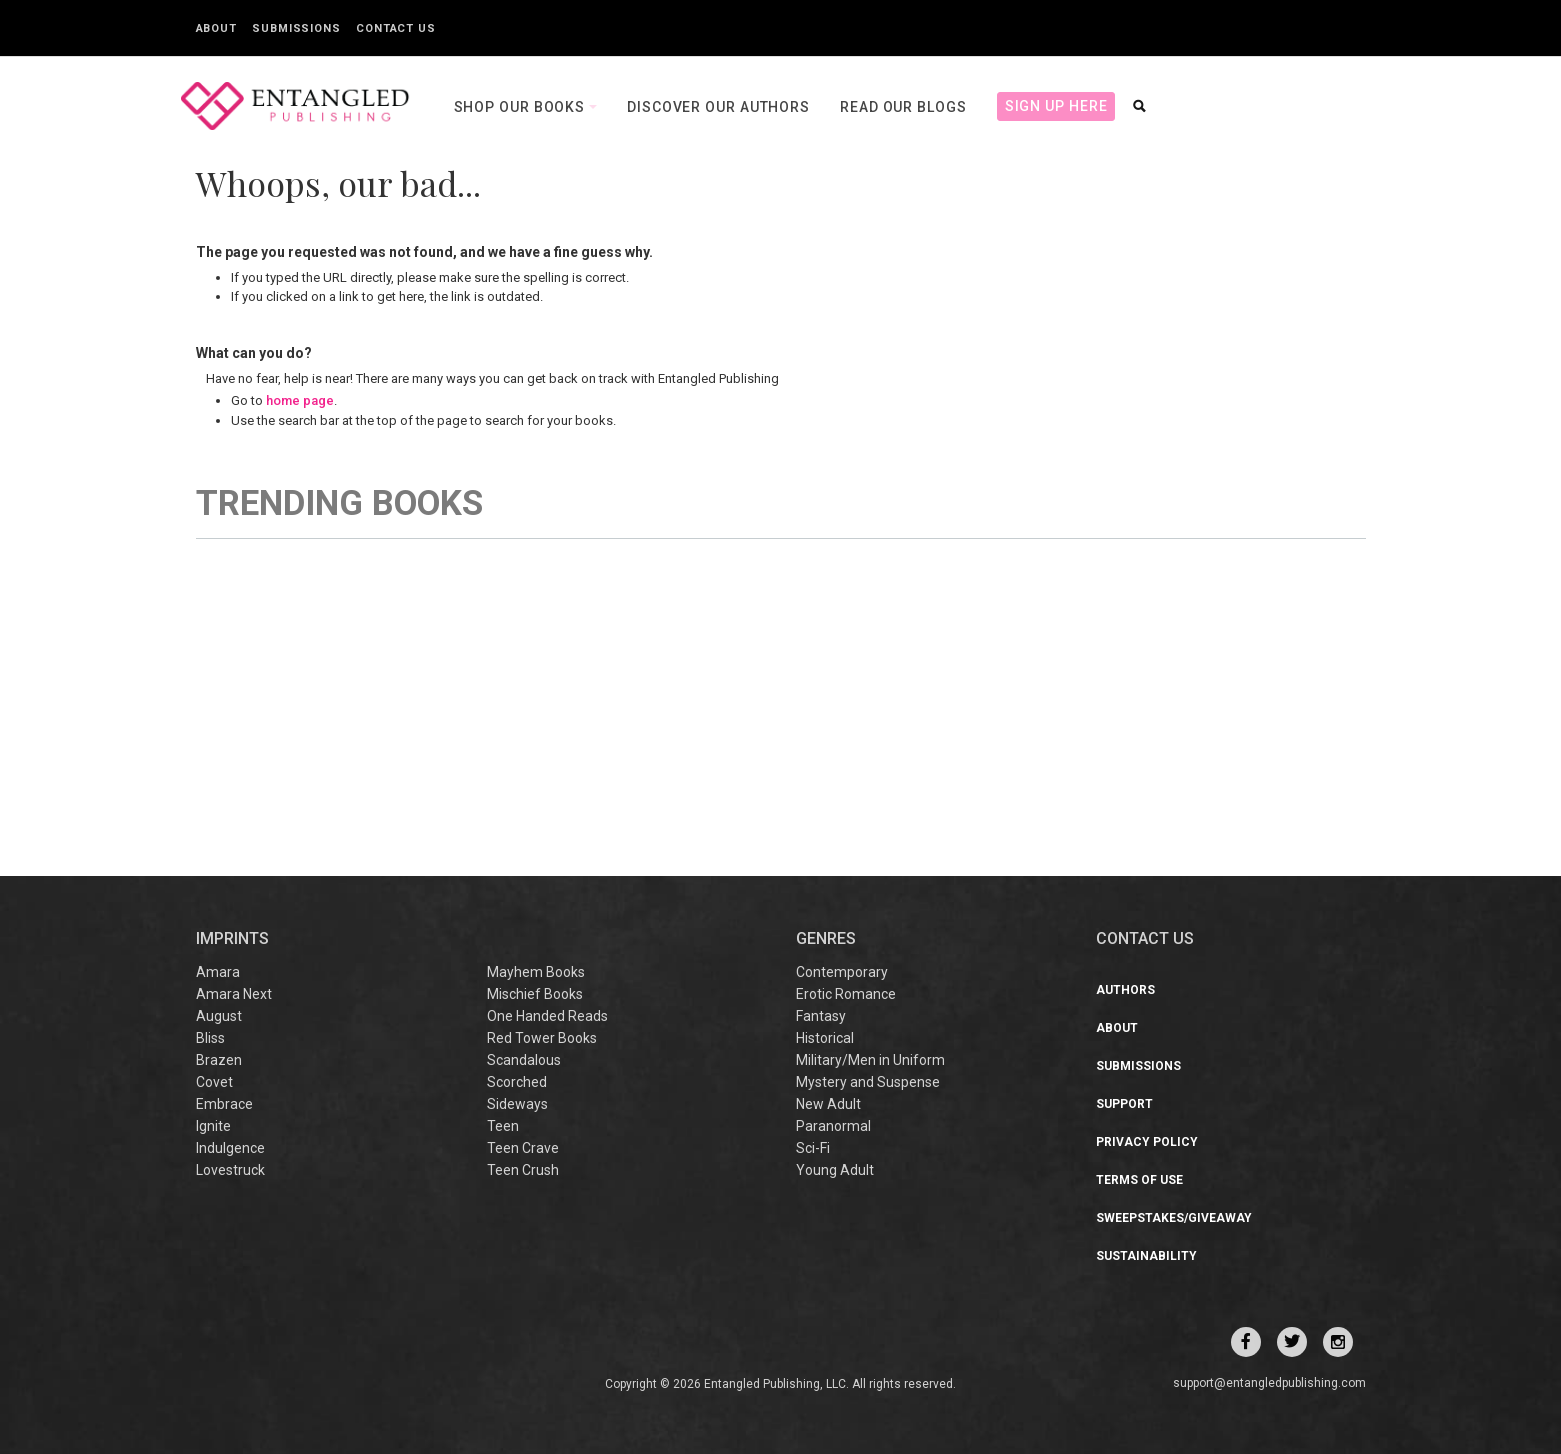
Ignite (213, 1126)
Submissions (296, 28)
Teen (503, 1126)
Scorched (517, 1082)
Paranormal (833, 1126)
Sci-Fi (813, 1148)
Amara (218, 972)
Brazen (219, 1060)
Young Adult (835, 1170)
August (219, 1016)
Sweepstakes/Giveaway (1174, 1218)
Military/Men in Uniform (870, 1060)
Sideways (517, 1104)
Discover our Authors (718, 107)
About (217, 28)
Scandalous (524, 1060)
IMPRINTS (232, 938)
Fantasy (821, 1016)
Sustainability (1146, 1256)
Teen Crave (523, 1148)
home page (300, 400)
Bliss (210, 1038)
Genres (826, 938)
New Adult (828, 1104)
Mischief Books (535, 994)
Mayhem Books (536, 972)
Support (1124, 1104)
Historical (825, 1038)
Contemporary (842, 972)
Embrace (224, 1104)
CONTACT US (1145, 938)
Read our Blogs (903, 107)
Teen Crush (523, 1170)
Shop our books (522, 107)
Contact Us (396, 28)
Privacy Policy (1147, 1142)
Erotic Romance (846, 994)
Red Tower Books (542, 1038)
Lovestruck (230, 1170)
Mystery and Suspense (868, 1082)
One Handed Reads (547, 1016)
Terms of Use (1139, 1180)
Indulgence (230, 1148)
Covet (214, 1082)
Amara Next (234, 994)
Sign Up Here (1056, 106)
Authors (1125, 990)
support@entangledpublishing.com (1269, 1383)
